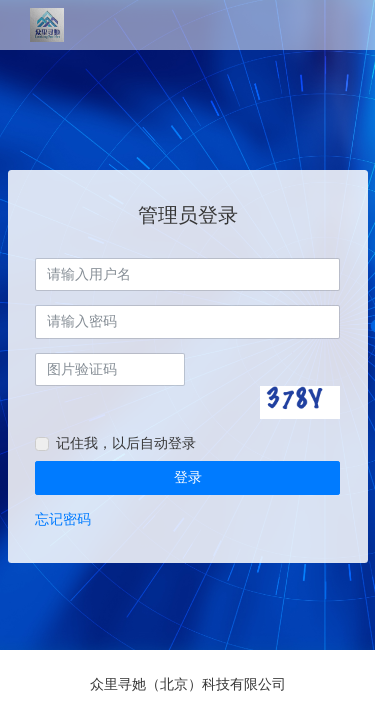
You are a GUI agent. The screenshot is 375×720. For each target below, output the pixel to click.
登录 (188, 477)
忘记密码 (63, 519)
